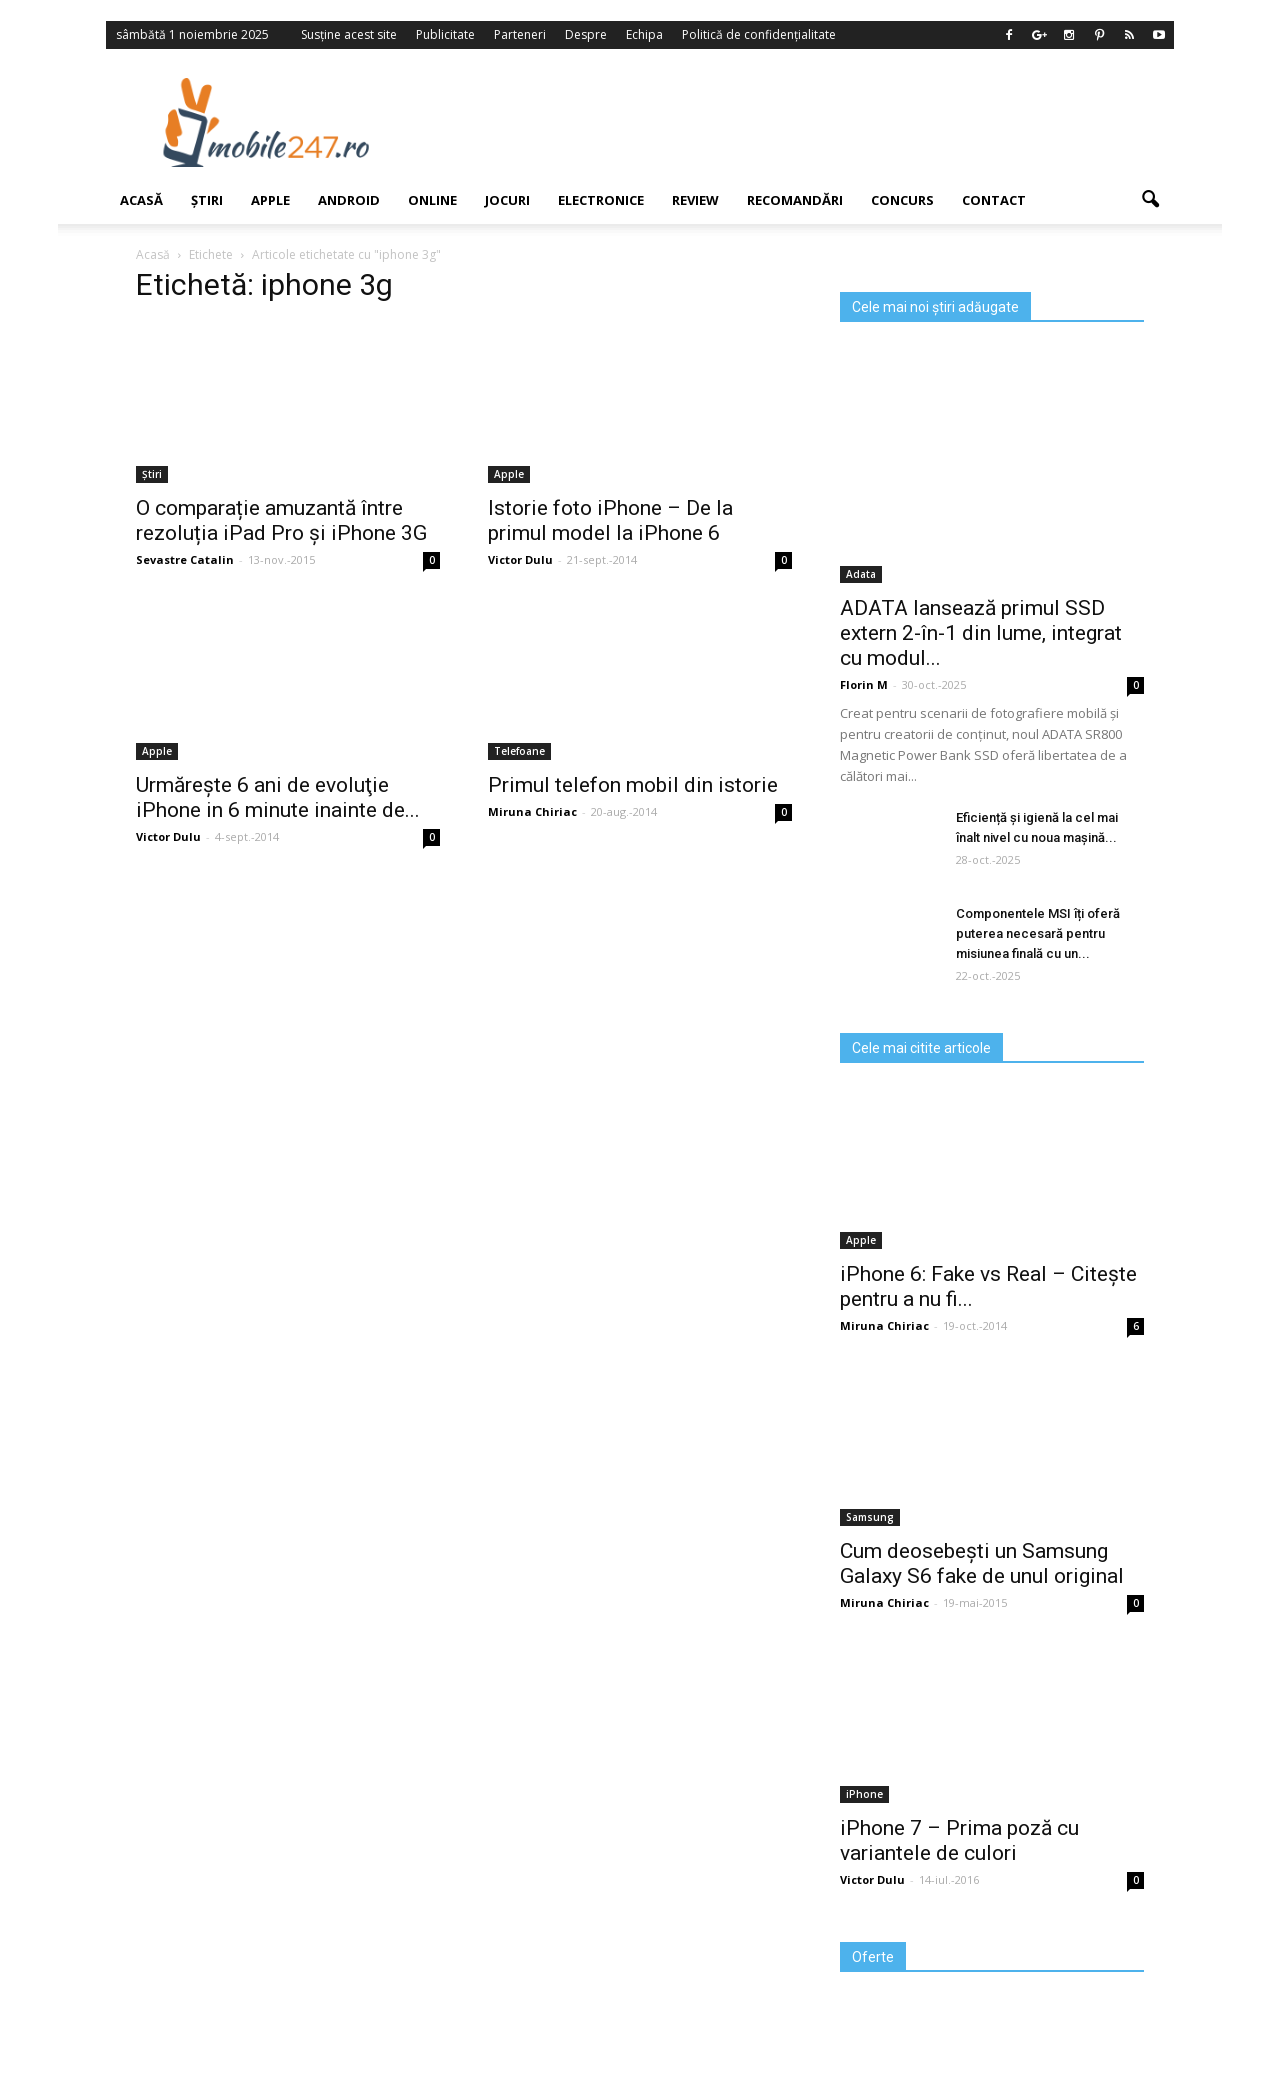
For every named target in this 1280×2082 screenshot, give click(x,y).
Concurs (902, 200)
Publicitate (445, 34)
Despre (586, 34)
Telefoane (519, 751)
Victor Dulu (520, 559)
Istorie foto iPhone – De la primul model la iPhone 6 (610, 520)
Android (349, 200)
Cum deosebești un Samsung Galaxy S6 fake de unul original (982, 1563)
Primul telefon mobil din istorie (633, 785)
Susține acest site (349, 34)
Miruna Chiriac (532, 811)
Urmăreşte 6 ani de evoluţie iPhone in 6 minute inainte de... (278, 797)
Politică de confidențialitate (759, 34)
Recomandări (795, 200)
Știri (207, 200)
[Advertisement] (803, 122)
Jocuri (507, 200)
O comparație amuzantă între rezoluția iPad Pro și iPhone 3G (281, 520)
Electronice (601, 200)
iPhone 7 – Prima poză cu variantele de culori (959, 1840)
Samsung (870, 1517)
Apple (270, 200)
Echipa (644, 34)
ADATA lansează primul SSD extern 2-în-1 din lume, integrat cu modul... (981, 633)
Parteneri (520, 34)
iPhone (864, 1794)
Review (695, 200)
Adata (861, 574)
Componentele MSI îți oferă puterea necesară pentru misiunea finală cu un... (1038, 933)
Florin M (864, 684)
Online (432, 200)
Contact (994, 200)
